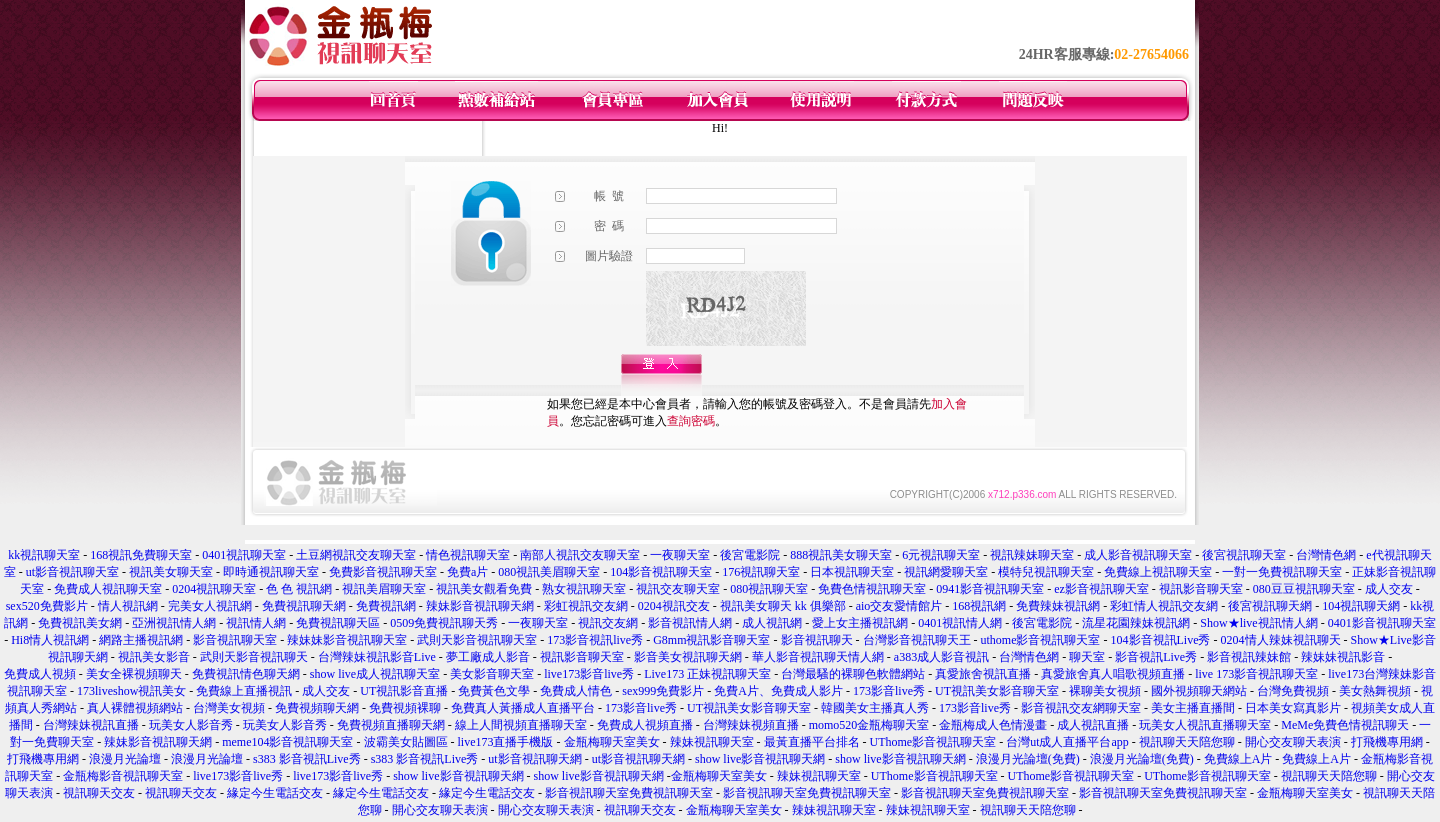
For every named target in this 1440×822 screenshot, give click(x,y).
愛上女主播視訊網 (860, 623)
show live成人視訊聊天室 (375, 674)
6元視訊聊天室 (941, 555)
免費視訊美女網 (80, 623)
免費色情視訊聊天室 (872, 589)
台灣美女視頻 (229, 708)
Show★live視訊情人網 (1258, 623)
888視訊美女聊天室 (841, 555)
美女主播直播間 (1193, 708)
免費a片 (467, 572)
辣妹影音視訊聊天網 (480, 606)
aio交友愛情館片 (899, 606)
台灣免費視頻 (1293, 691)
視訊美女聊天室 (171, 572)
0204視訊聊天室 (214, 589)
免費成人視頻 (40, 674)
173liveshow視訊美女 (131, 691)
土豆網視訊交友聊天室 (356, 555)
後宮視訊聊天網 (1270, 606)
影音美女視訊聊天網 (688, 657)
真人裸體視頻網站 (135, 708)
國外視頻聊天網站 (1199, 691)
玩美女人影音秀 (191, 725)
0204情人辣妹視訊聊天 (1281, 640)
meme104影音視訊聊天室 (287, 742)
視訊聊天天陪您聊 (1187, 742)
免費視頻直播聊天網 (391, 725)
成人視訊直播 (1093, 725)
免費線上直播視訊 (244, 691)
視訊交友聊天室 (678, 589)
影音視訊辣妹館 (1249, 657)
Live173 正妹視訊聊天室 (707, 674)
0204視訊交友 (674, 606)
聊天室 (1087, 657)
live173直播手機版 (506, 742)
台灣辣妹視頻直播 (751, 725)
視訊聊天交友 (99, 793)
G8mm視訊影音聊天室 (711, 640)
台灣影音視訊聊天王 (917, 640)
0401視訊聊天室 (244, 555)
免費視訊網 (386, 606)
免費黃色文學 (494, 691)
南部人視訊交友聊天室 (580, 555)
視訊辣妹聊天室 (1032, 555)
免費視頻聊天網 (317, 708)
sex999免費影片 (663, 691)
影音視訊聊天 (817, 640)
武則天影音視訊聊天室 (477, 640)
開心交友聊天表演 (1293, 742)
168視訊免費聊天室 (141, 555)
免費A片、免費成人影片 (778, 691)
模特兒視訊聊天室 (1046, 572)
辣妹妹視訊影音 (1343, 657)
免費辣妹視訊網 (1058, 606)
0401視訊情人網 (960, 623)
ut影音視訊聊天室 (72, 572)
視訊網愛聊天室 (946, 572)
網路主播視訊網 (141, 640)
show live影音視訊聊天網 (760, 759)
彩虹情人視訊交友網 (1164, 606)
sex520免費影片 (47, 606)
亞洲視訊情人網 (174, 623)
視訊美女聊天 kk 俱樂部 (783, 606)
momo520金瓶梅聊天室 (869, 725)
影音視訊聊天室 (235, 640)
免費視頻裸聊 (405, 708)
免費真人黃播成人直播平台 (523, 708)
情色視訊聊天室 (468, 555)
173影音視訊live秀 (595, 640)
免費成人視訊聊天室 (108, 589)
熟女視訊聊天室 (584, 589)
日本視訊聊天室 (852, 572)
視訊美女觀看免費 (484, 589)
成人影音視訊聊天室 (1138, 555)
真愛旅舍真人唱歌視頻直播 (1113, 674)
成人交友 (1389, 589)
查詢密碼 (691, 421)
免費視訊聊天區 (338, 623)
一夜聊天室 (680, 555)
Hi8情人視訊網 (50, 640)
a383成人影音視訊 (941, 657)
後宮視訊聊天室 (1244, 555)
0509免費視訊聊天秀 (444, 623)
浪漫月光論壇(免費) (1028, 759)
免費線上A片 (1238, 759)
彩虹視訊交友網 (586, 606)
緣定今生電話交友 (275, 793)
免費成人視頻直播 (645, 725)
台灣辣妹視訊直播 (91, 725)
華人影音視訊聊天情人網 (818, 657)
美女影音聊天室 (492, 674)
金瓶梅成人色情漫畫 (993, 725)
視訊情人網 (256, 623)
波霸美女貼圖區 (406, 742)
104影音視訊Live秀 (1161, 640)
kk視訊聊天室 (44, 555)
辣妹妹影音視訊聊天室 (347, 640)
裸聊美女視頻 (1105, 691)
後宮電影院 (750, 555)
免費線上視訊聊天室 (1158, 572)
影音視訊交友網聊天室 (1081, 708)
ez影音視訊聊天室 (1101, 589)
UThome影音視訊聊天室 (933, 742)
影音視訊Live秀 (1156, 657)
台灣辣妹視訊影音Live (377, 657)
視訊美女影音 (154, 657)
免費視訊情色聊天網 (246, 674)
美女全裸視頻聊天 (134, 674)
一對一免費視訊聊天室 (1282, 572)
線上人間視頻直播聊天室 (521, 725)
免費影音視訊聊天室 (383, 572)
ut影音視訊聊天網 (534, 759)
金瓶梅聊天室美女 (612, 742)
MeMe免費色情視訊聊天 (1345, 725)
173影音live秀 (889, 691)
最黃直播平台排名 (812, 742)
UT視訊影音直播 (404, 691)
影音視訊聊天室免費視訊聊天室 (629, 793)
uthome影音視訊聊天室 (1041, 640)
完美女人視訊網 (210, 606)
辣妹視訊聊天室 (712, 742)
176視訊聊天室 (761, 572)
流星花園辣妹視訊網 (1136, 623)
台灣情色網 (1326, 555)
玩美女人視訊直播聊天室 (1205, 725)
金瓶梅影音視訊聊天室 (123, 776)
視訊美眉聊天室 (384, 589)
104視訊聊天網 (1361, 606)
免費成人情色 (576, 691)
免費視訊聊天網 (304, 606)
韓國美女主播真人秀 (875, 708)
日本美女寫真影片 (1293, 708)
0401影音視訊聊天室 (1382, 623)
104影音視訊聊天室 (661, 572)
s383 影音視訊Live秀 (307, 759)
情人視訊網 (128, 606)
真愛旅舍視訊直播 (983, 674)
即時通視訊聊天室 (271, 572)
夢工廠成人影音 (488, 657)
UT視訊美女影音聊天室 (997, 691)
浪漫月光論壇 (125, 759)
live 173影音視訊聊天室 (1256, 674)
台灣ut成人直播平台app (1067, 742)
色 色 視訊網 (299, 589)
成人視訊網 (772, 623)
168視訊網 (979, 606)
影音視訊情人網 (690, 623)
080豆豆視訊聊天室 (1304, 589)
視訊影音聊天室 (1201, 589)
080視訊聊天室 (769, 589)
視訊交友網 (608, 623)
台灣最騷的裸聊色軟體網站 (853, 674)
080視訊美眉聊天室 (549, 572)
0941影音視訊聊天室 (990, 589)
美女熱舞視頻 (1375, 691)
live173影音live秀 (589, 674)
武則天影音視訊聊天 (254, 657)
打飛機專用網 (1387, 742)
